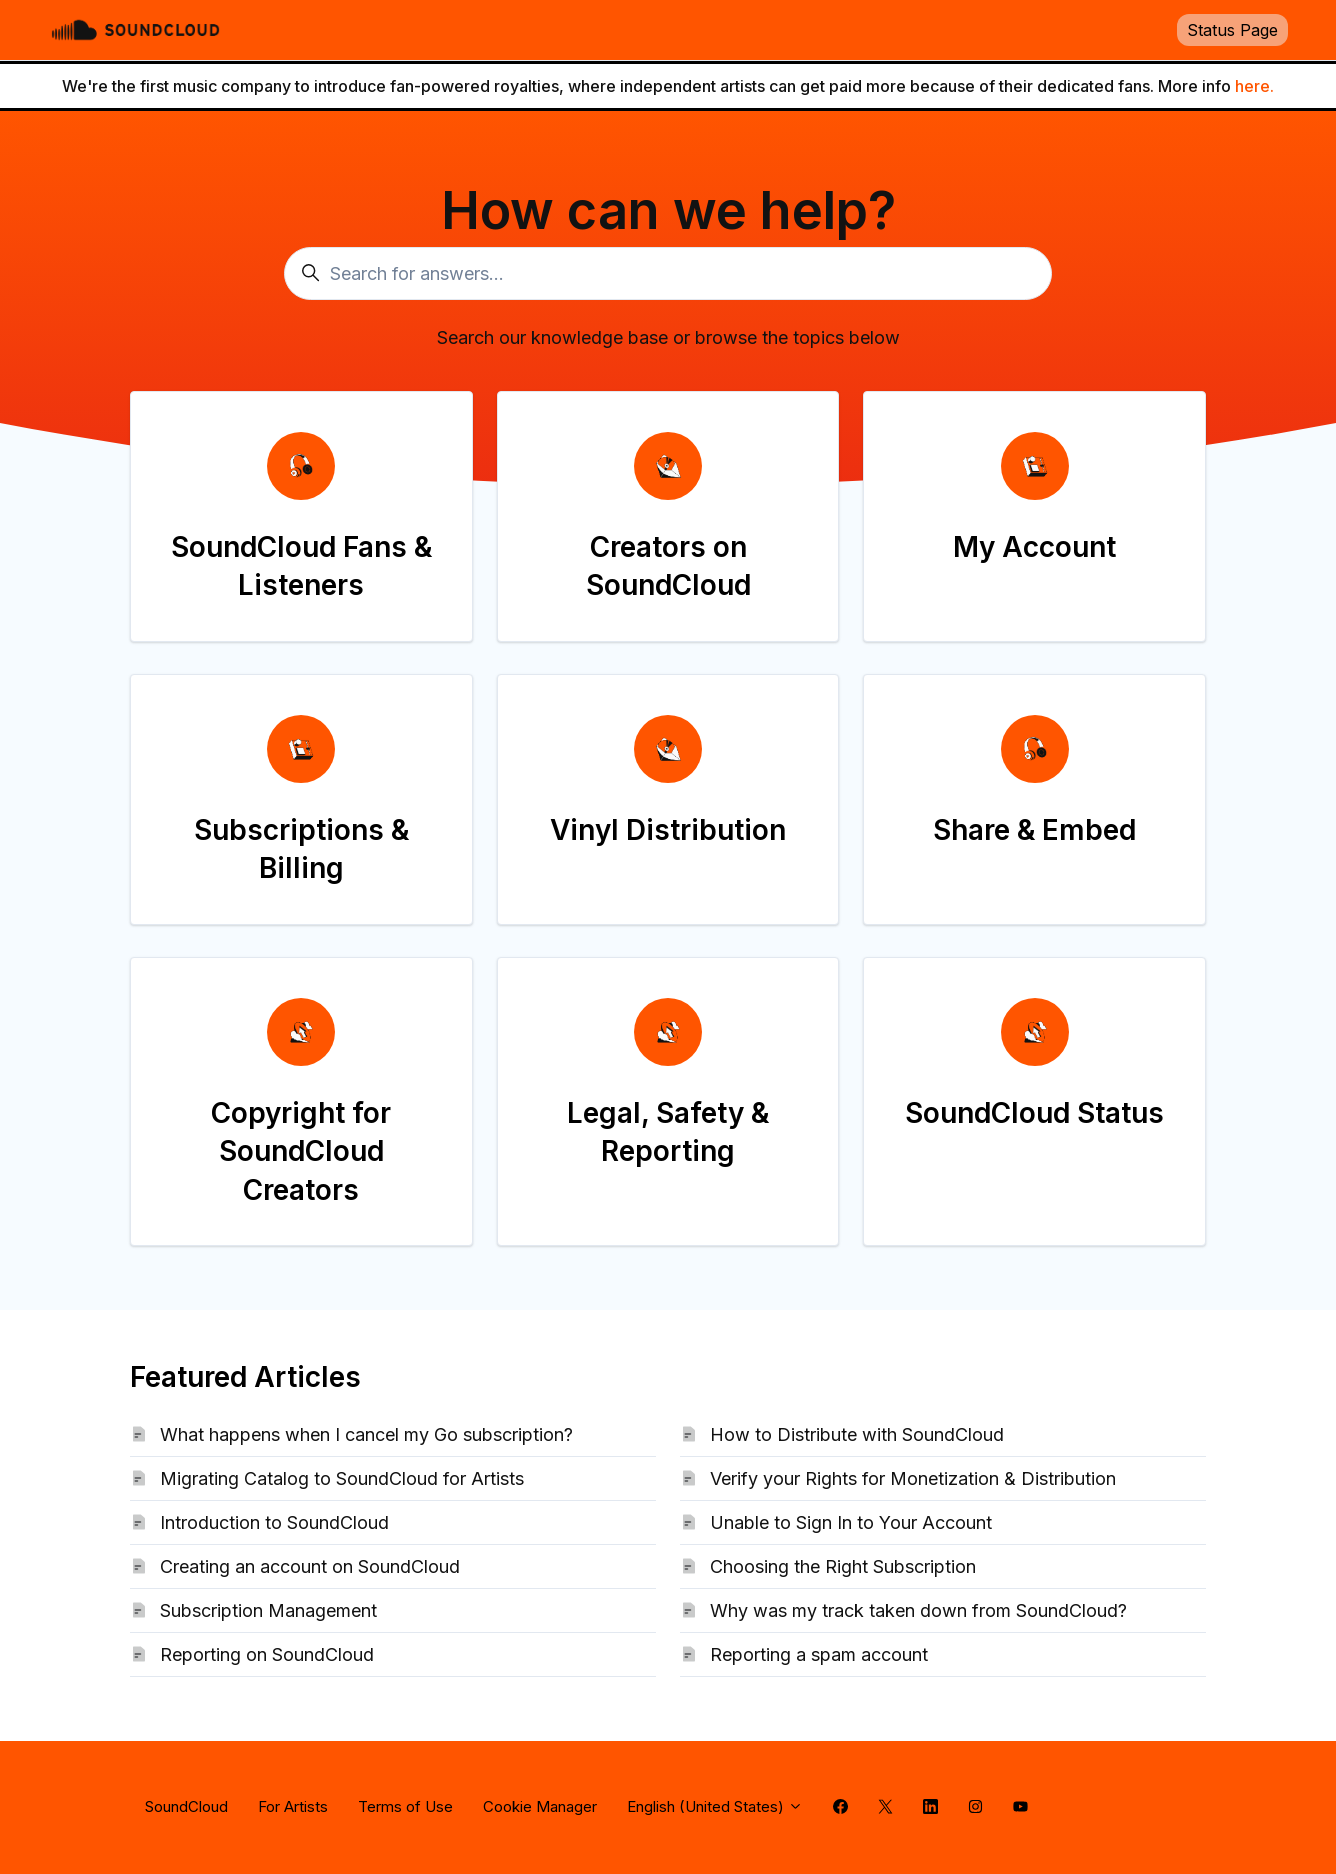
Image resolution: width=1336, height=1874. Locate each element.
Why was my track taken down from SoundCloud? (918, 1610)
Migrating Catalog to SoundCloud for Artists (342, 1478)
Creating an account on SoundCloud (310, 1566)
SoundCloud (186, 1806)
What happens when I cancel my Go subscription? (366, 1434)
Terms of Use (405, 1806)
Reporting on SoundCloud (267, 1654)
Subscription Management (268, 1610)
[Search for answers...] (668, 273)
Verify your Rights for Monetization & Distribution (913, 1478)
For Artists (293, 1806)
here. (1254, 86)
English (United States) (715, 1806)
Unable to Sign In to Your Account (851, 1522)
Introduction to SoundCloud (274, 1522)
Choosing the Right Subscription (843, 1566)
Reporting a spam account (819, 1654)
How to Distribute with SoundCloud (857, 1434)
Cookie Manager (540, 1806)
